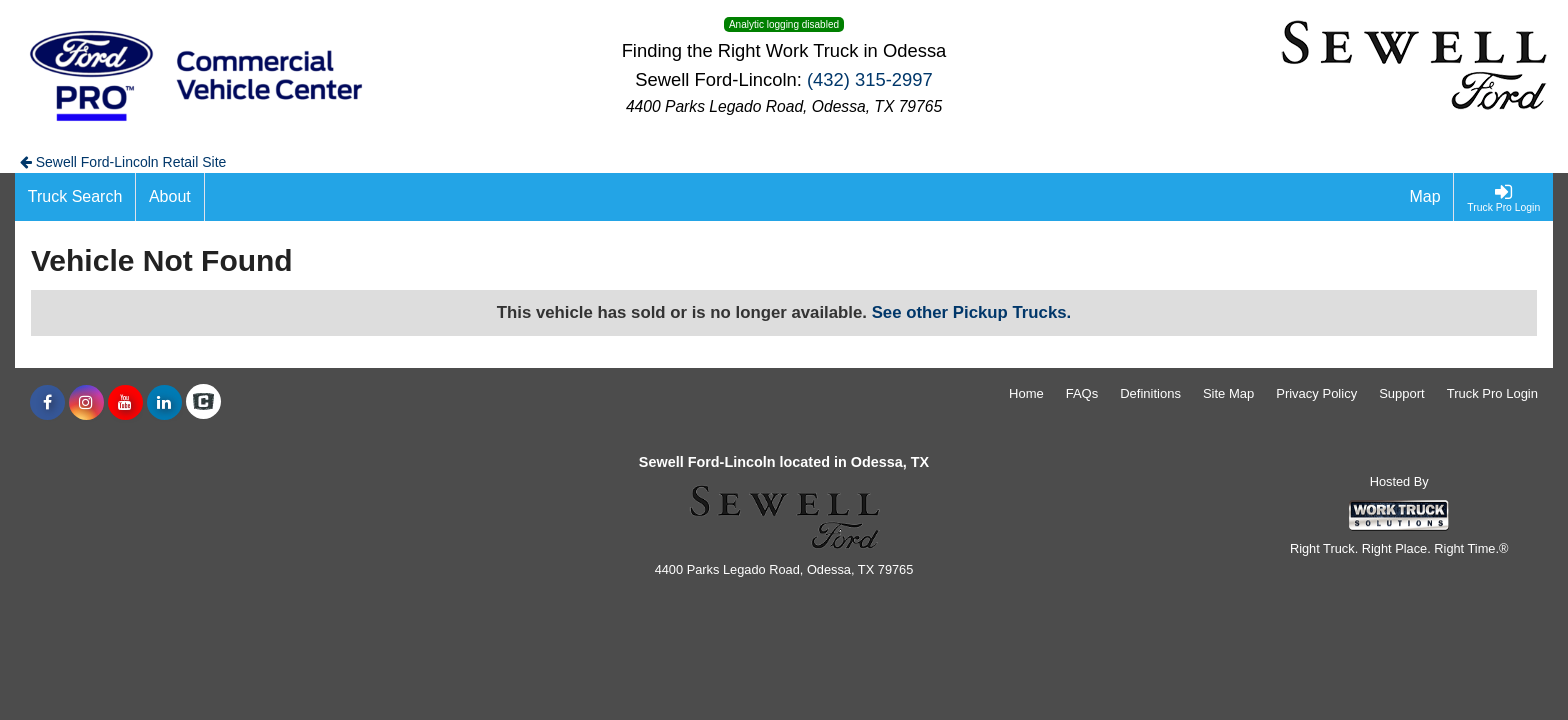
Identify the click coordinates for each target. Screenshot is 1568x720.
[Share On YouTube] (125, 403)
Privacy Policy (1316, 393)
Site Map (1228, 393)
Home (1026, 393)
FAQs (1082, 393)
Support (1402, 393)
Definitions (1150, 393)
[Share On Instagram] (86, 403)
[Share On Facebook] (47, 403)
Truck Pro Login (1492, 393)
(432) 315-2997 (870, 79)
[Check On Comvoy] (203, 403)
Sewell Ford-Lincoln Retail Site (123, 162)
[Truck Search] (75, 197)
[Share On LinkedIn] (164, 403)
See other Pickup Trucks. (972, 312)
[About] (170, 197)
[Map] (1426, 197)
